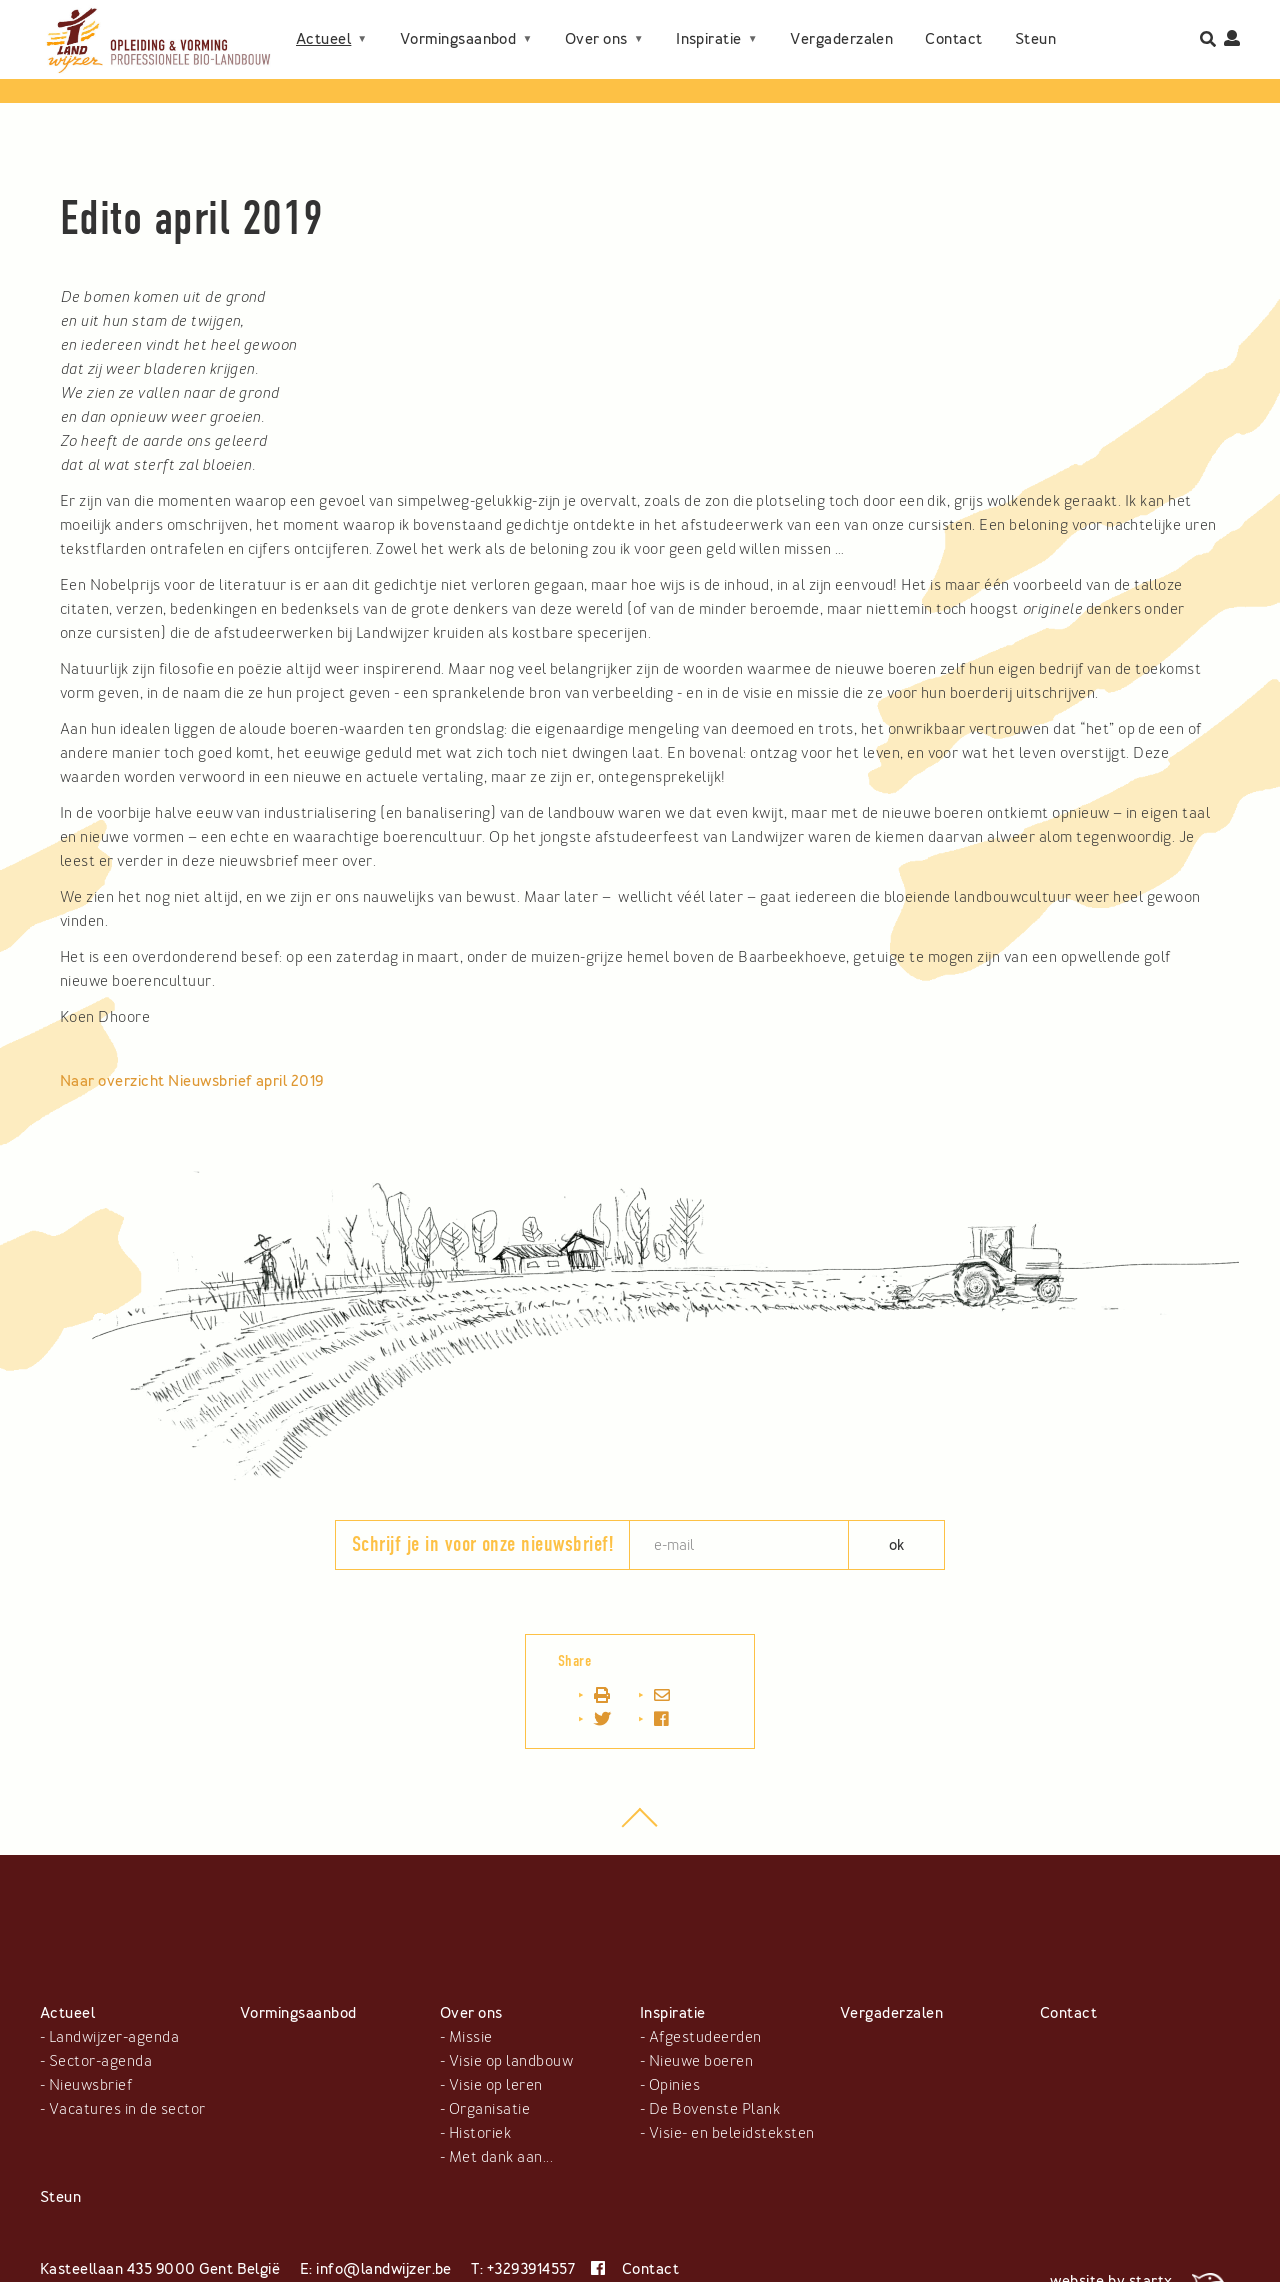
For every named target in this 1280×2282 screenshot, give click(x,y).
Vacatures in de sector (127, 2109)
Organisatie (489, 2109)
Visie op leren (496, 2085)
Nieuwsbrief (90, 2085)
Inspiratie (709, 23)
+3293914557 (531, 2269)
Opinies (674, 2085)
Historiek (480, 2133)
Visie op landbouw (511, 2061)
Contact (953, 23)
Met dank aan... (501, 2157)
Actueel (323, 23)
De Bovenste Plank (714, 2109)
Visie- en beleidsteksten (732, 2133)
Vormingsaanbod (458, 23)
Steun (316, 55)
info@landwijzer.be (384, 2269)
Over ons (596, 23)
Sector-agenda (100, 2061)
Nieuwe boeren (701, 2061)
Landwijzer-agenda (114, 2037)
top (640, 1827)
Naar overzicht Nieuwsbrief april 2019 (192, 1081)
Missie (471, 2037)
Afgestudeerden (705, 2037)
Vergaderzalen (841, 23)
